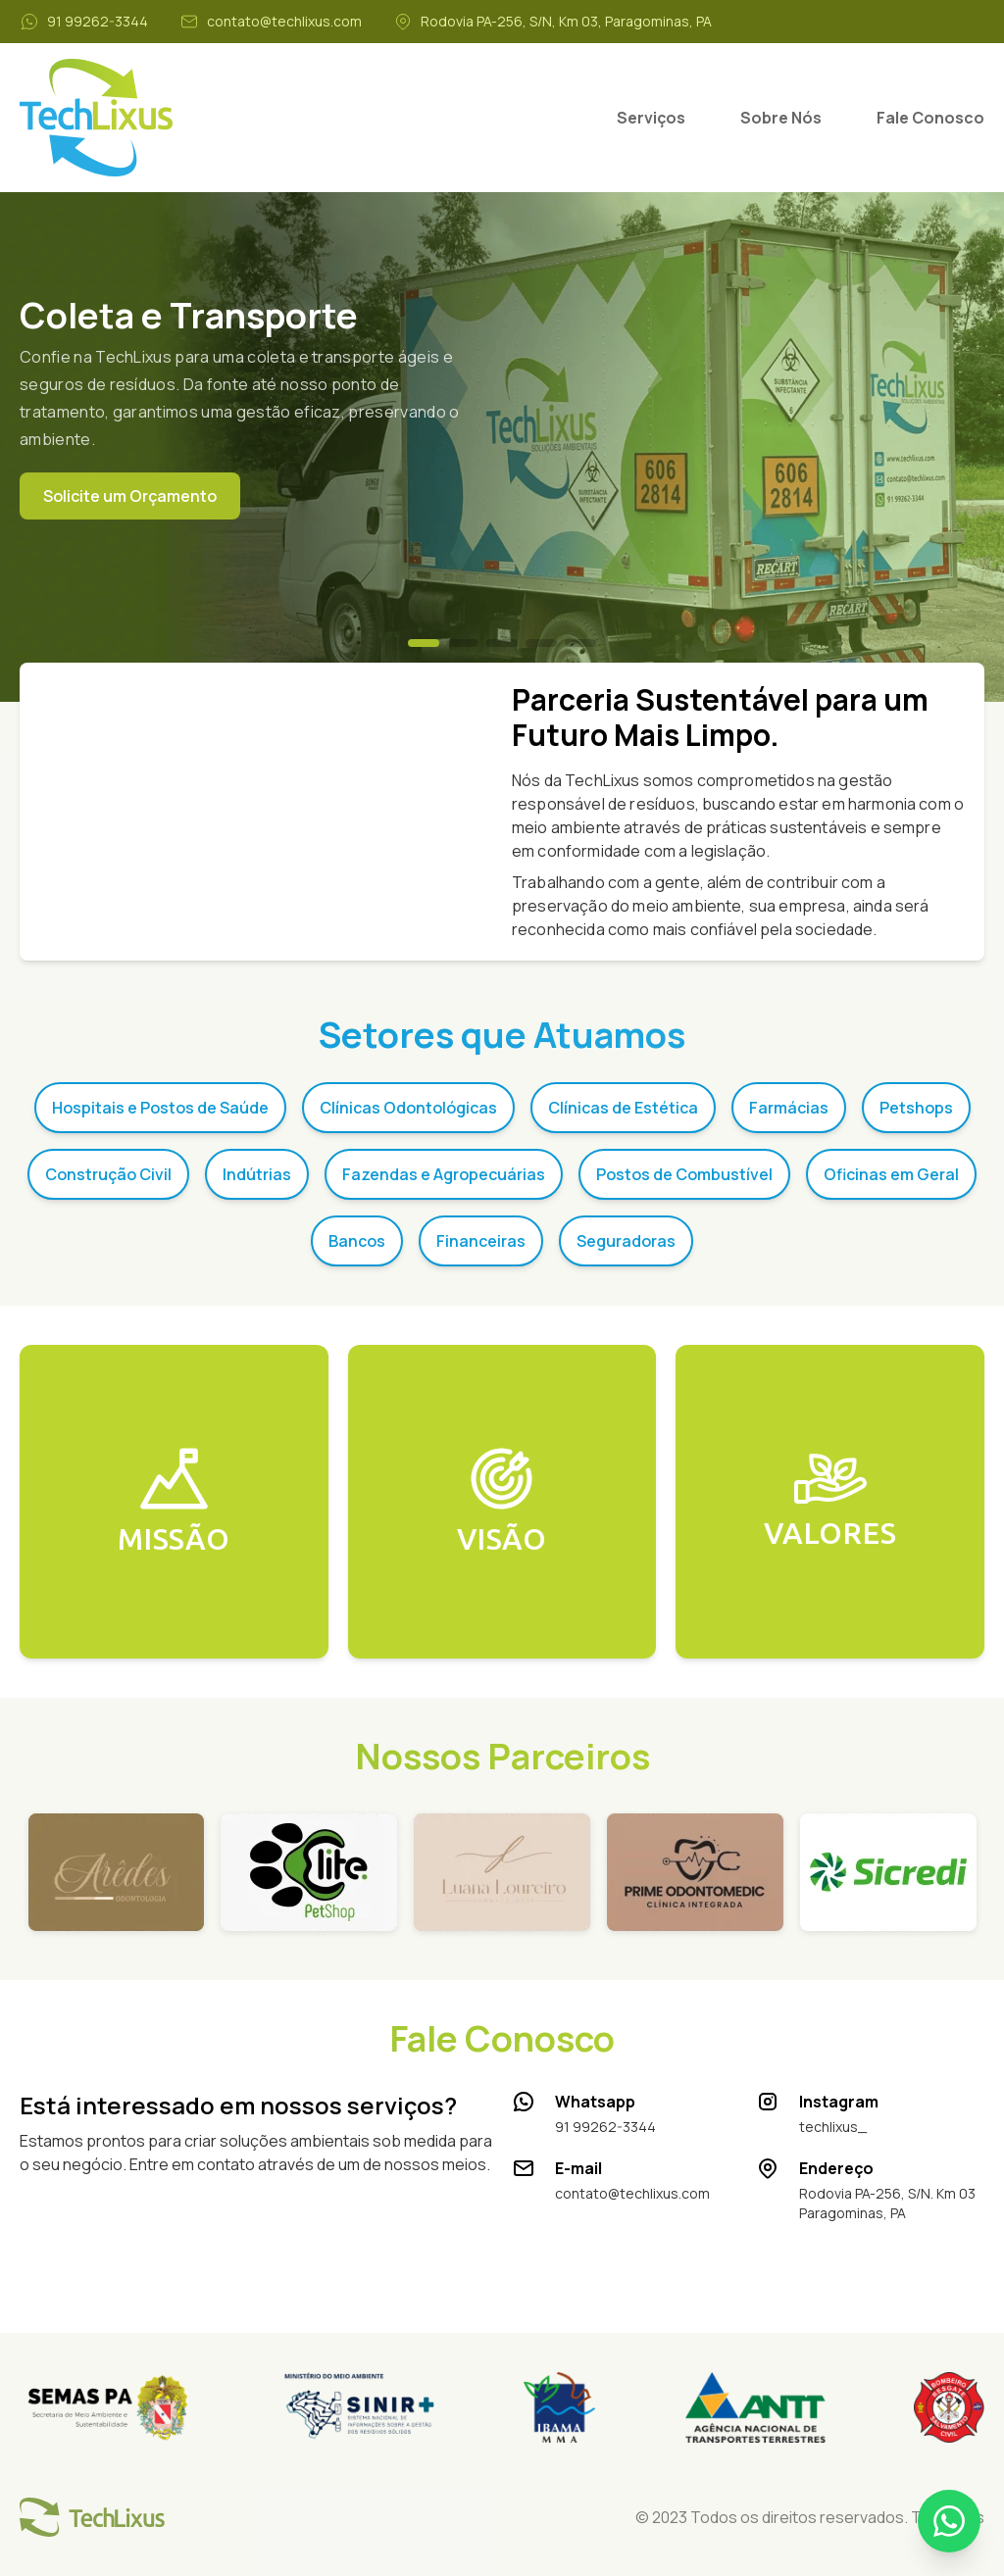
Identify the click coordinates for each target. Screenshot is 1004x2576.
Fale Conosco (930, 117)
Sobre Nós (781, 117)
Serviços (651, 117)
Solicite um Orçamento (130, 496)
